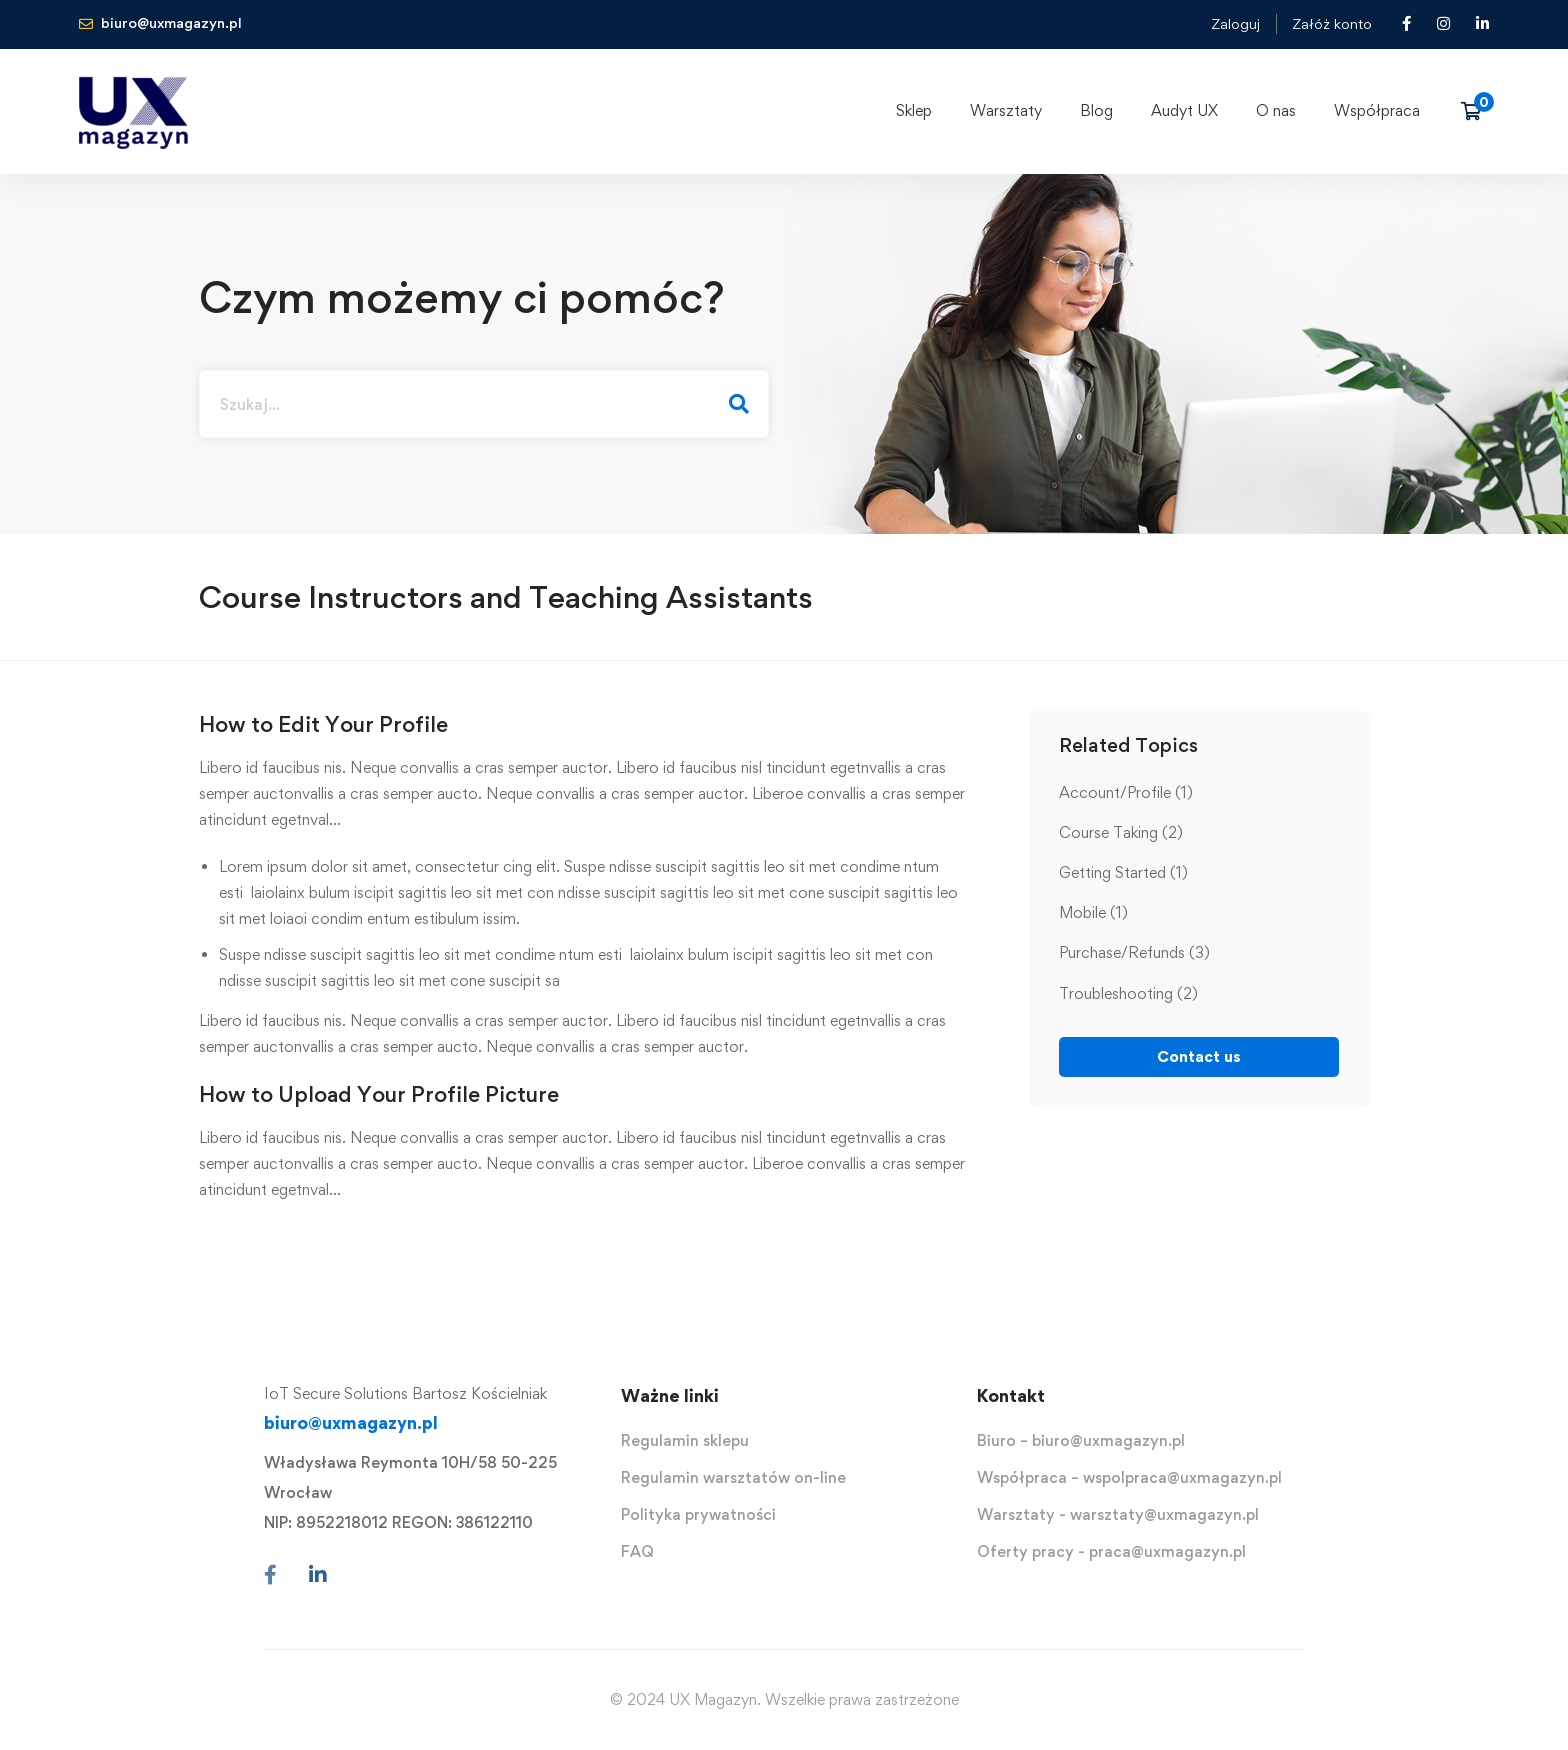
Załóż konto (1332, 23)
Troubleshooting (1128, 993)
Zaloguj (1235, 23)
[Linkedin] (318, 1575)
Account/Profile (1126, 792)
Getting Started (1123, 872)
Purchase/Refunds (1134, 952)
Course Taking (1121, 832)
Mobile (1093, 912)
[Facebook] (270, 1575)
